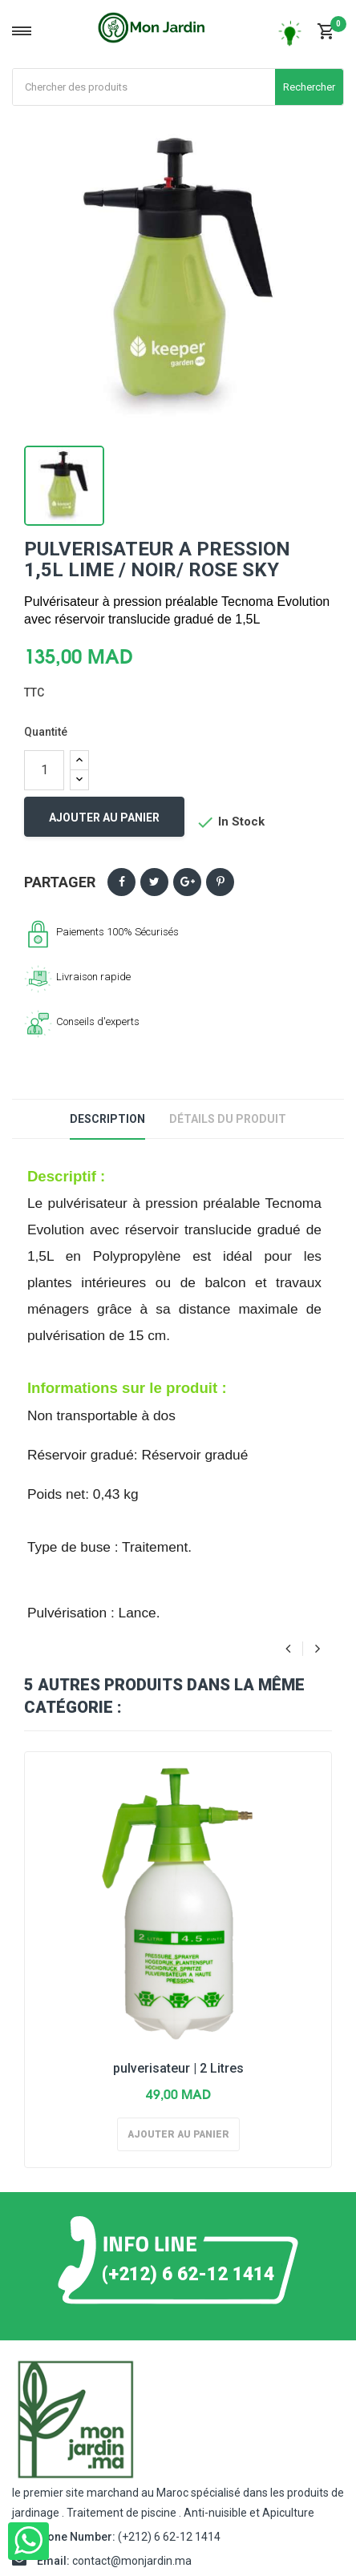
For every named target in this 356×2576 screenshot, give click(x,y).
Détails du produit (227, 1118)
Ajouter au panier (104, 817)
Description (107, 1118)
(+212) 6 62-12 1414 (188, 2273)
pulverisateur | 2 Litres (178, 2068)
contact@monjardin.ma (132, 2560)
